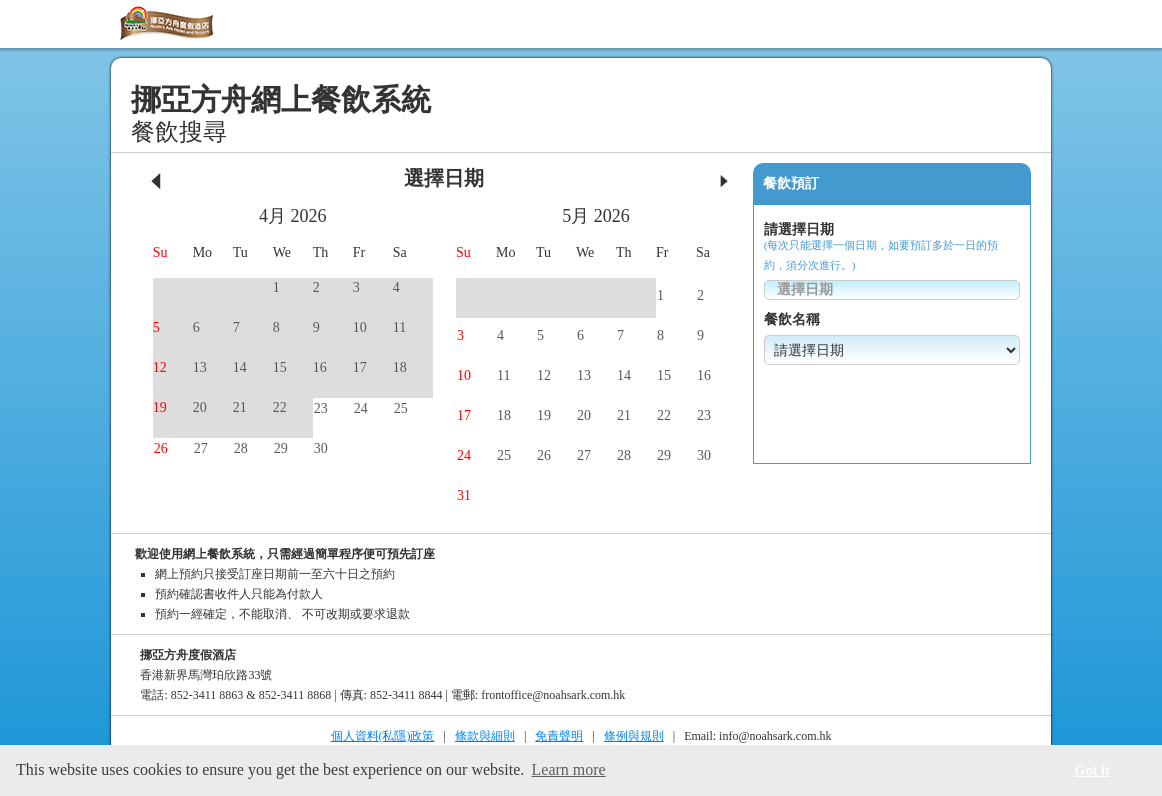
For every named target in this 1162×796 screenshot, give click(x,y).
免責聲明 (559, 736)
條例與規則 (634, 736)
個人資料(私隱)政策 (383, 736)
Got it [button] (1092, 770)
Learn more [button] (569, 769)
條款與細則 (485, 736)
